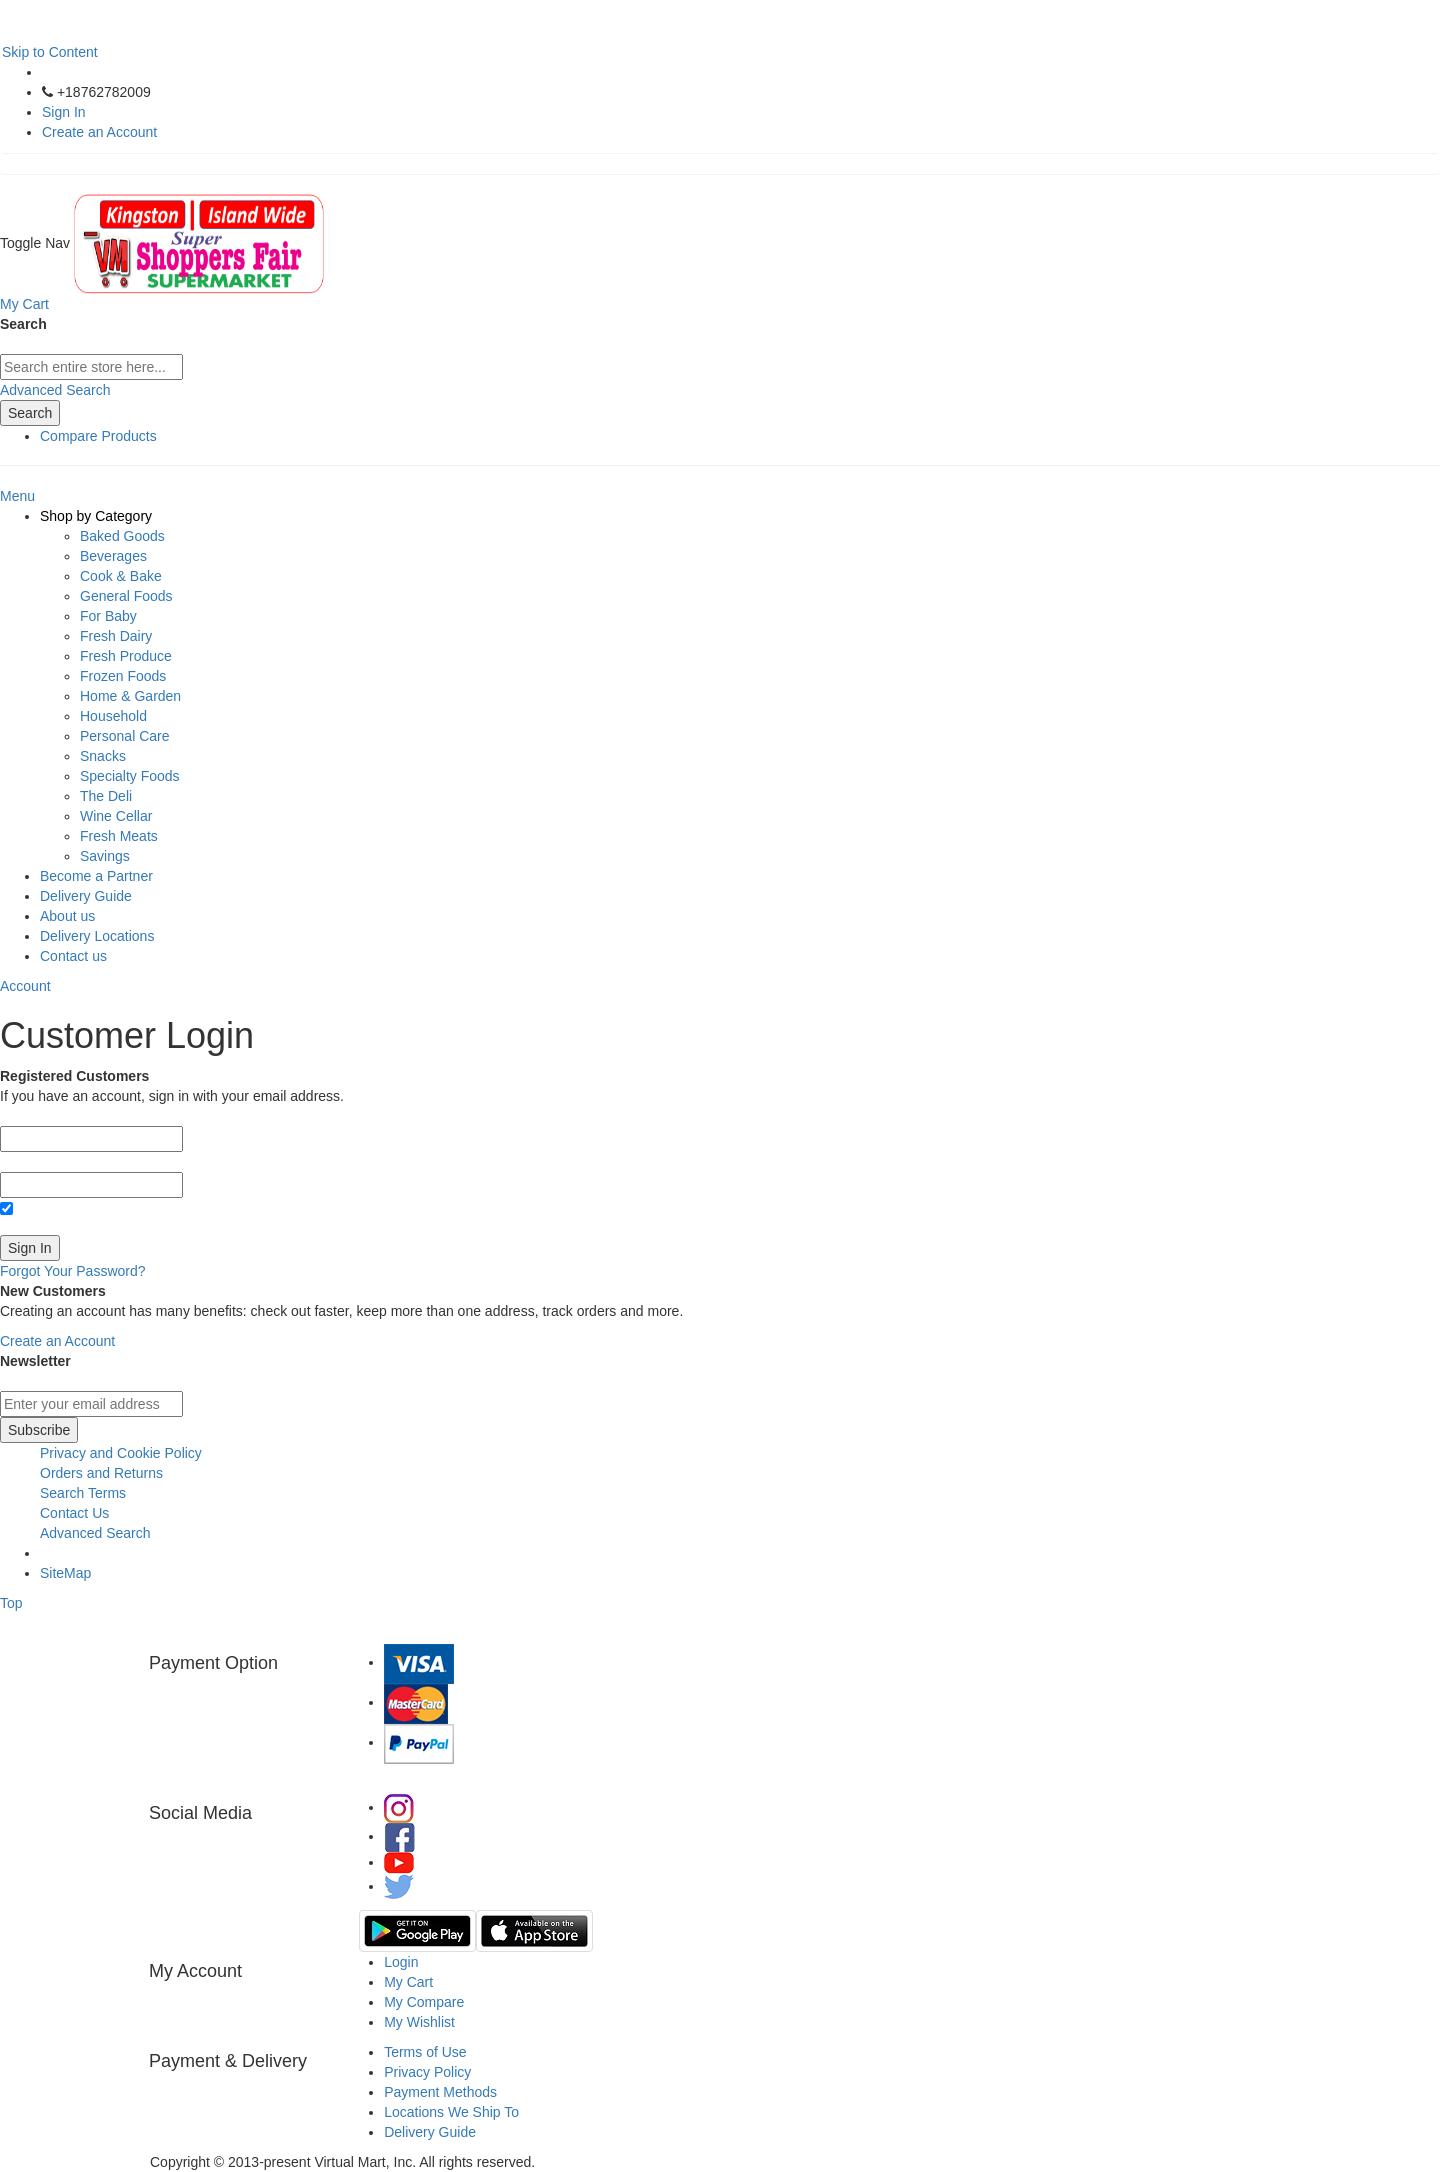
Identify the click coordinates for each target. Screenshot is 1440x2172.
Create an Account (99, 132)
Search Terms (83, 1493)
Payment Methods (440, 2092)
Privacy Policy (427, 2072)
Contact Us (74, 1513)
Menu (17, 496)
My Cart (408, 1982)
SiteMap (65, 1573)
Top (11, 1603)
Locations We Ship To (451, 2112)
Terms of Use (425, 2052)
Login (401, 1962)
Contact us (73, 956)
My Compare (424, 2002)
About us (67, 916)
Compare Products (98, 436)
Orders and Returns (101, 1473)
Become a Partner (96, 876)
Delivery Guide (86, 896)
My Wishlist (419, 2022)
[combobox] (91, 367)
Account (25, 986)
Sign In (64, 112)
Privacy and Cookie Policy (121, 1453)
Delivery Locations (97, 936)
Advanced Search (55, 390)
